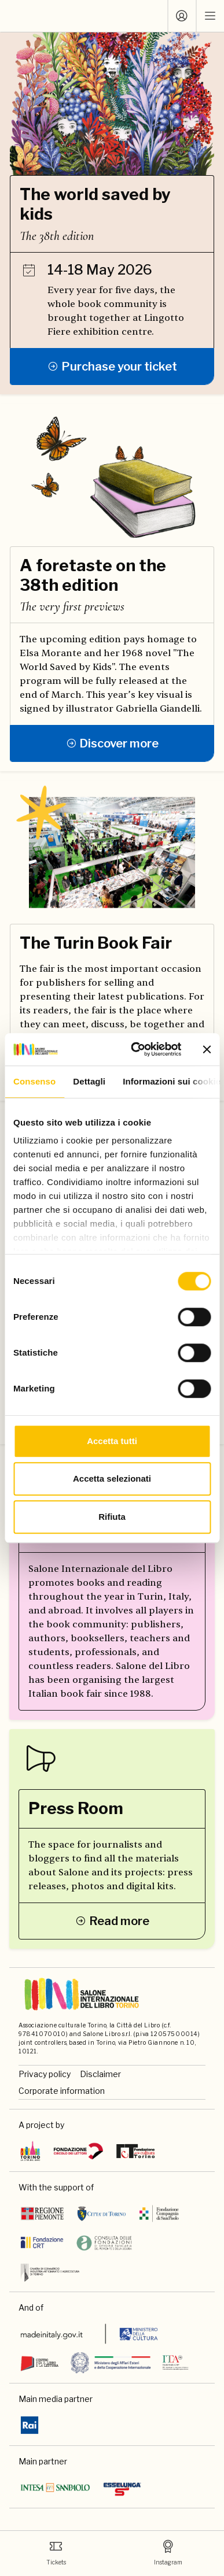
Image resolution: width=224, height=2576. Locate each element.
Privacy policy (45, 2074)
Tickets (56, 2553)
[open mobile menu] (210, 16)
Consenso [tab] (34, 1081)
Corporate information (62, 2091)
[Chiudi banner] (207, 1049)
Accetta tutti (112, 1441)
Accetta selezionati (112, 1478)
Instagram (168, 2553)
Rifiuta (112, 1517)
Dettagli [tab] (89, 1081)
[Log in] (182, 16)
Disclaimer (100, 2074)
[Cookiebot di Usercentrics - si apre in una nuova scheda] (135, 1049)
